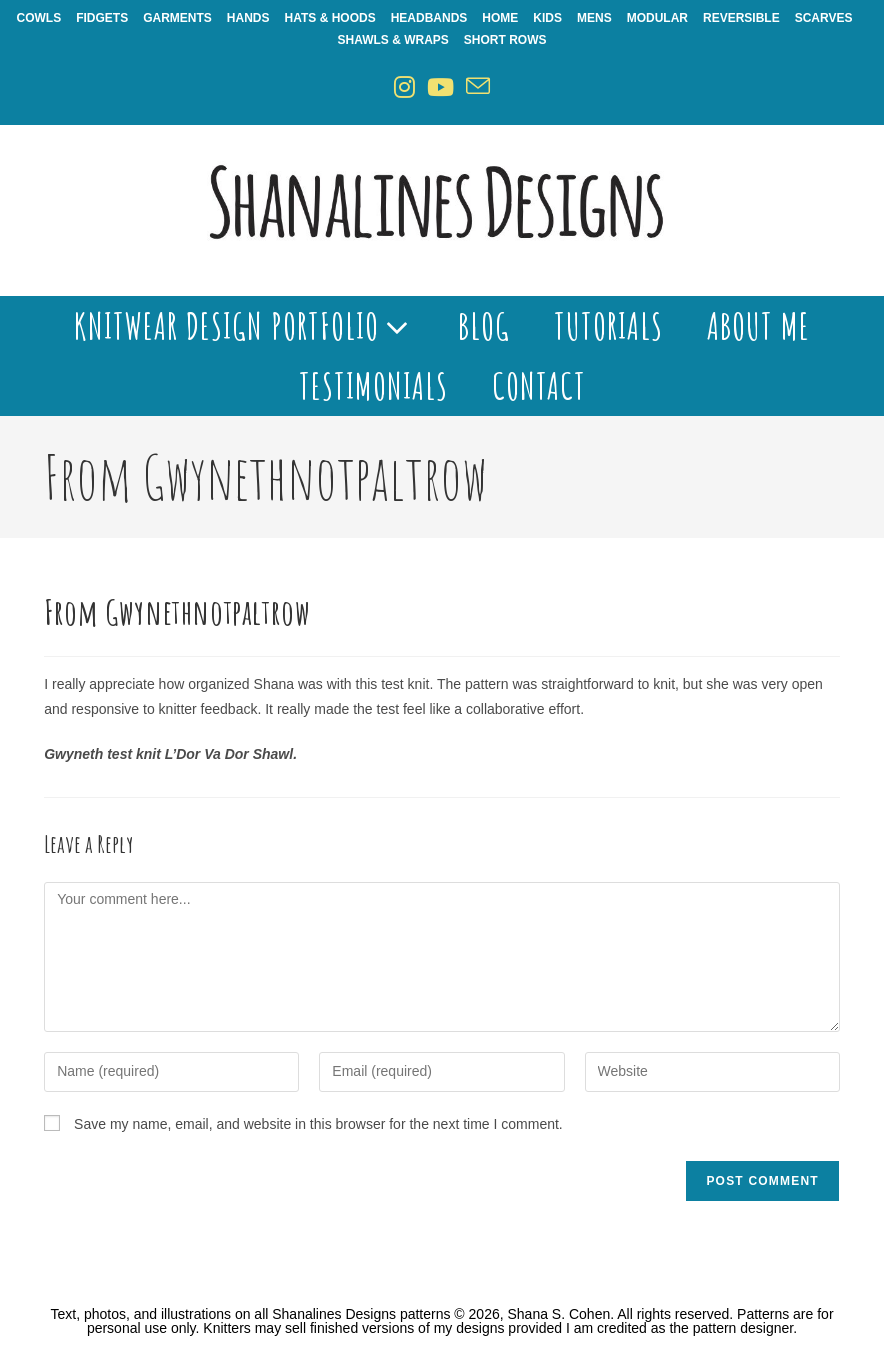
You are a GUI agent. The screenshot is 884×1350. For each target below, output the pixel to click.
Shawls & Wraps (392, 40)
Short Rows (505, 40)
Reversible (741, 18)
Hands (248, 18)
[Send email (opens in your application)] (478, 87)
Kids (547, 18)
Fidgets (102, 18)
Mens (594, 18)
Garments (177, 18)
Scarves (824, 18)
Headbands (429, 18)
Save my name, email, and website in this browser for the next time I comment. (318, 1124)
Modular (657, 18)
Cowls (39, 18)
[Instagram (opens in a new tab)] (404, 87)
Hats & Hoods (330, 18)
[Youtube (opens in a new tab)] (440, 87)
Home (500, 18)
